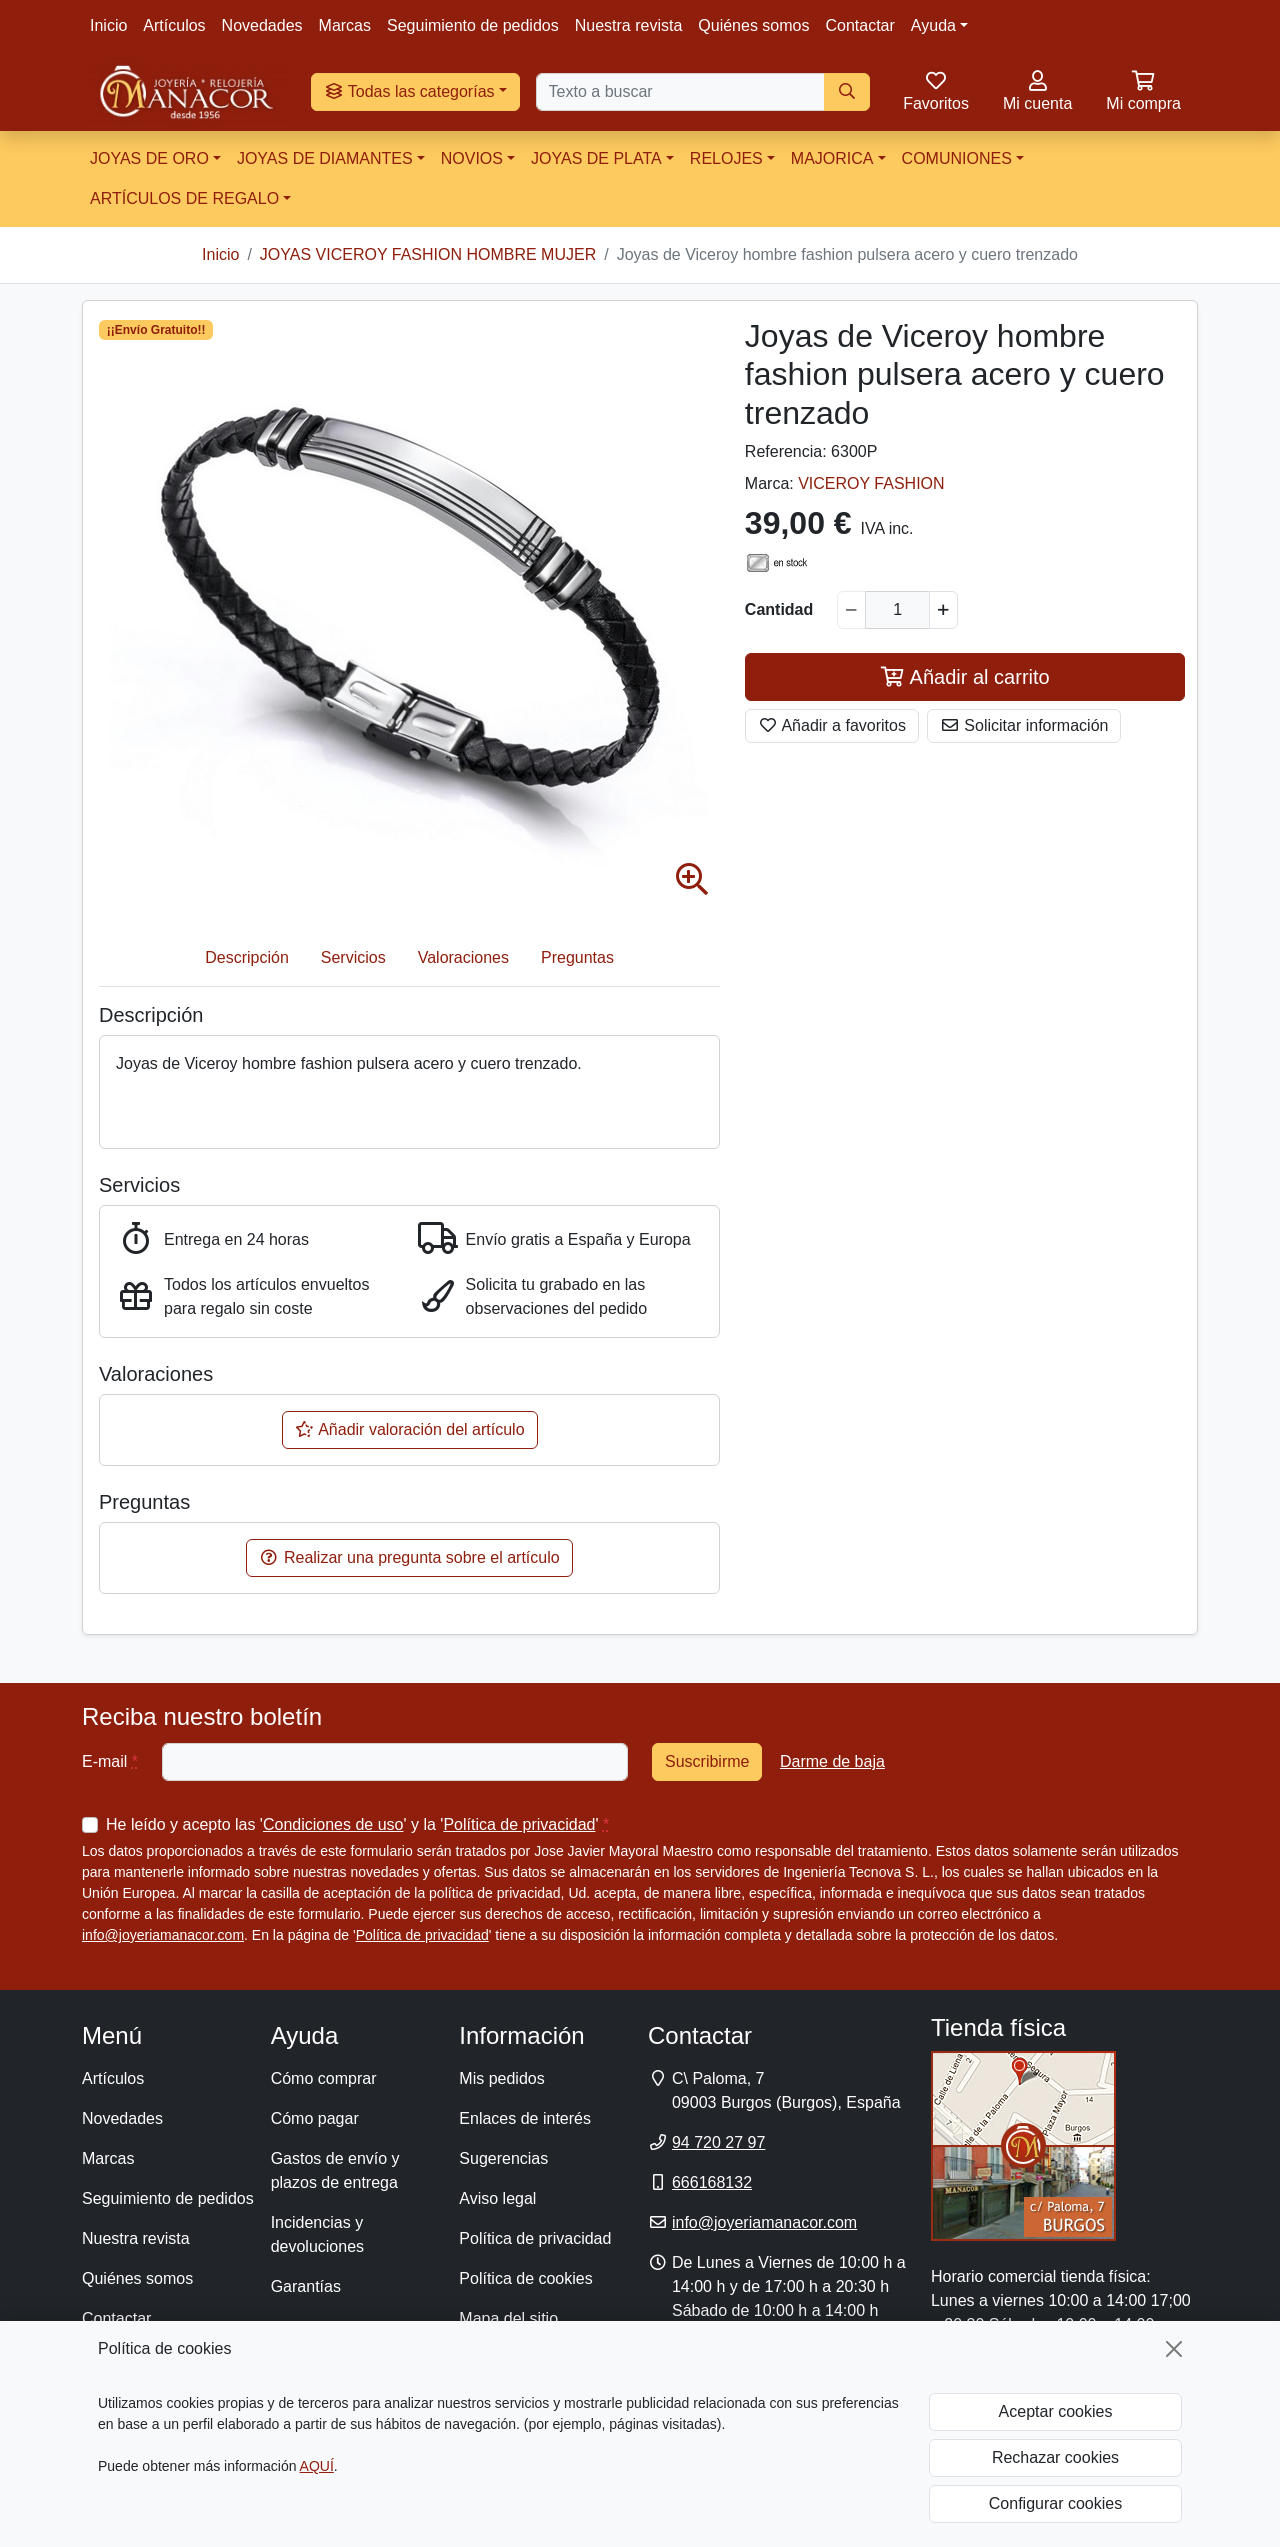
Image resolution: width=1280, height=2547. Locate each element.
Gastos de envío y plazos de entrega (335, 2170)
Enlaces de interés (525, 2118)
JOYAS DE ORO (149, 158)
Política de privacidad (519, 1824)
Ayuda (933, 25)
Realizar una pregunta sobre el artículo (409, 1557)
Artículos (174, 25)
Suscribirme (707, 1761)
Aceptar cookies (1056, 2411)
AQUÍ (317, 2466)
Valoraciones (463, 957)
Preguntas (577, 957)
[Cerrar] (1174, 2349)
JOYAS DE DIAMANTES (325, 158)
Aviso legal (497, 2198)
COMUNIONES (957, 158)
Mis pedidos (501, 2078)
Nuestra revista (629, 25)
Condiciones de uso (333, 1824)
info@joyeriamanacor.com (163, 1935)
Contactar (859, 25)
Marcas (345, 25)
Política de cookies (525, 2278)
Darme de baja (832, 1761)
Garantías (306, 2286)
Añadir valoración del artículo (410, 1429)
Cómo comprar (324, 2078)
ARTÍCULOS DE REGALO (184, 198)
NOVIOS (472, 158)
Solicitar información (1024, 725)
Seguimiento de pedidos (473, 25)
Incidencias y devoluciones (317, 2234)
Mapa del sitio (508, 2318)
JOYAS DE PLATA (596, 158)
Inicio (108, 25)
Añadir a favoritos (832, 725)
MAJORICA (832, 158)
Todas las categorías (409, 91)
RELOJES (726, 158)
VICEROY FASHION (871, 483)
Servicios (353, 957)
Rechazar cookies (1055, 2457)
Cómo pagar (315, 2118)
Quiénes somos (753, 25)
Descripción (247, 957)
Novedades (262, 25)
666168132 (712, 2182)
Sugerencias (503, 2158)
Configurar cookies (1055, 2503)
